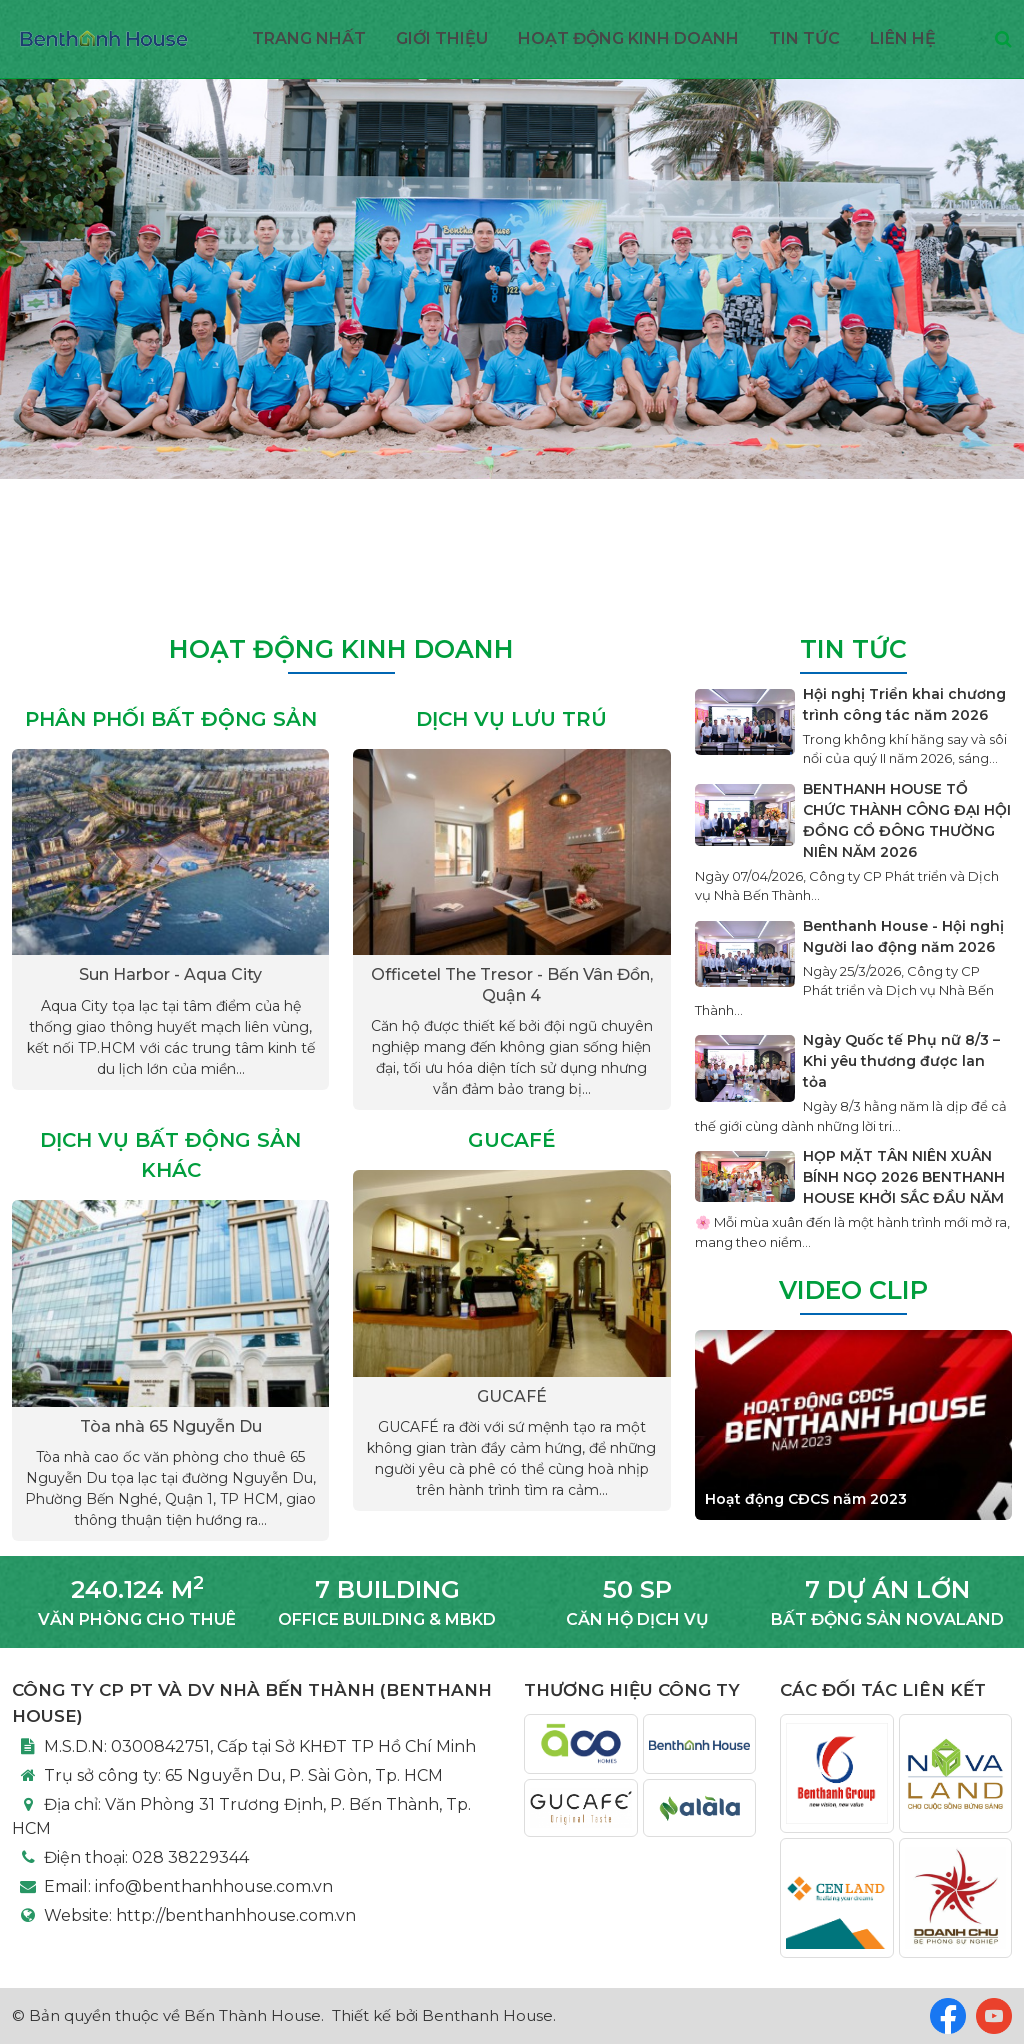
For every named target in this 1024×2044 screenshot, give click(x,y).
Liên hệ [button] (903, 38)
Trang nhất (309, 38)
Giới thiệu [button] (442, 38)
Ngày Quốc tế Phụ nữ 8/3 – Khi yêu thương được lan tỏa (901, 1061)
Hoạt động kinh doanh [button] (628, 38)
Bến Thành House (252, 2015)
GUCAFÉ (512, 1396)
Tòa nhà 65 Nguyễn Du (171, 1426)
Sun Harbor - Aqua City (170, 974)
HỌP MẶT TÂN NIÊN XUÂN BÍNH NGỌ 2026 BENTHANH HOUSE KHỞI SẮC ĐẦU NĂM (904, 1177)
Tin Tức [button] (804, 38)
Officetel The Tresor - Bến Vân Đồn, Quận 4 (512, 985)
